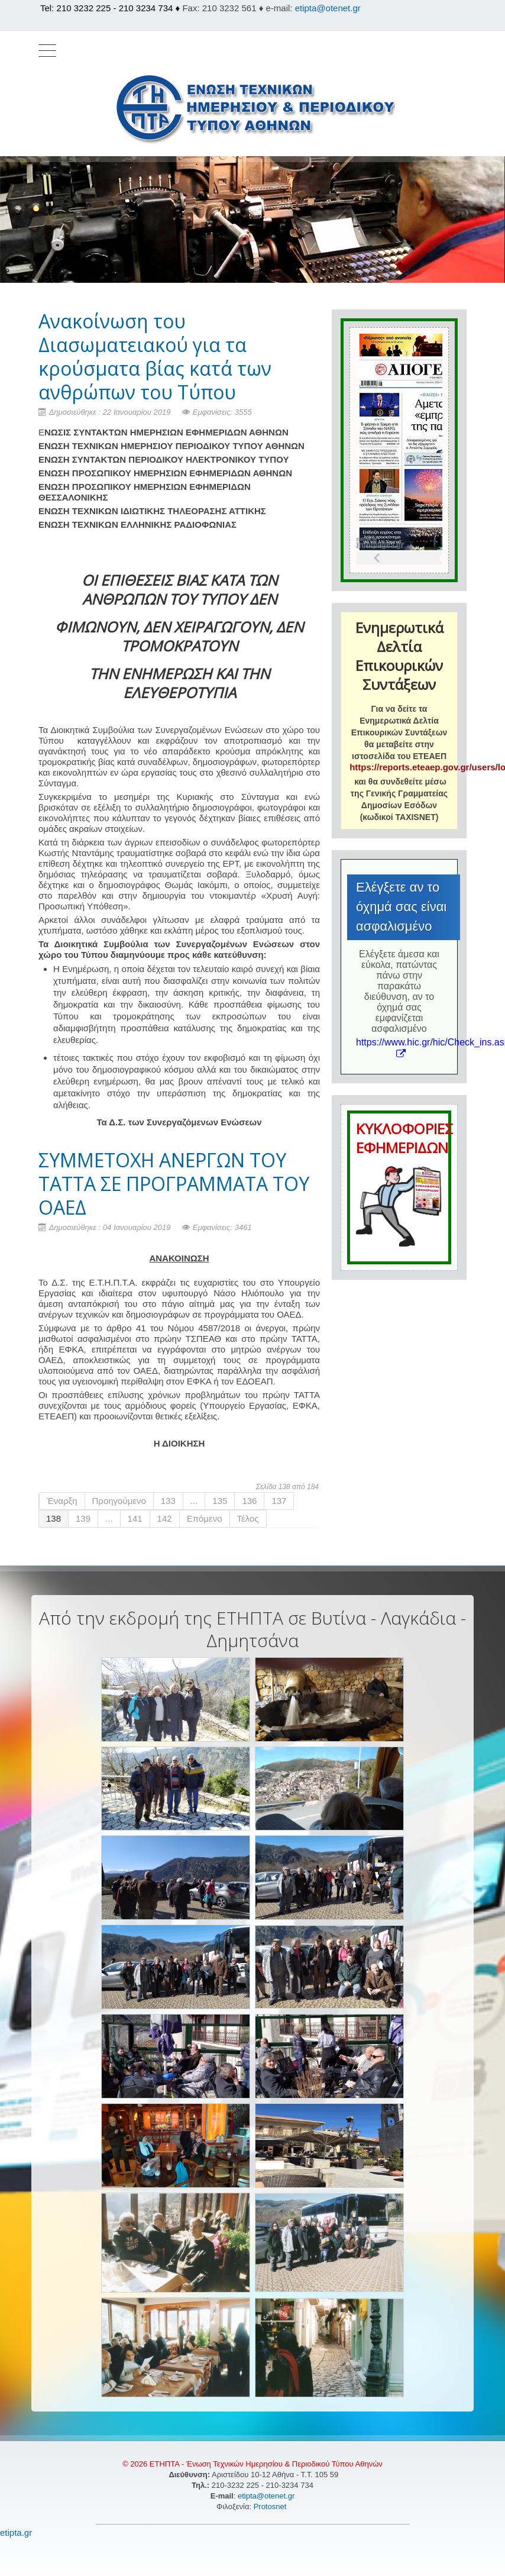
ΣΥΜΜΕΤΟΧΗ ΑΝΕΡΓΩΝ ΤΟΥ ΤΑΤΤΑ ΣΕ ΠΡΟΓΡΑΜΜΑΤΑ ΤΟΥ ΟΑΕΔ (173, 1183)
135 (219, 1501)
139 (83, 1518)
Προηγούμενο (119, 1501)
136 (249, 1501)
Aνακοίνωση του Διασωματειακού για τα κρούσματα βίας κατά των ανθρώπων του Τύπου (154, 356)
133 (168, 1501)
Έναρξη (62, 1501)
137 (278, 1501)
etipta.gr (16, 2532)
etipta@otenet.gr (328, 8)
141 (135, 1518)
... (194, 1501)
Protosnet (271, 2506)
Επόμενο (204, 1518)
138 (53, 1518)
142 (164, 1518)
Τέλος (248, 1518)
